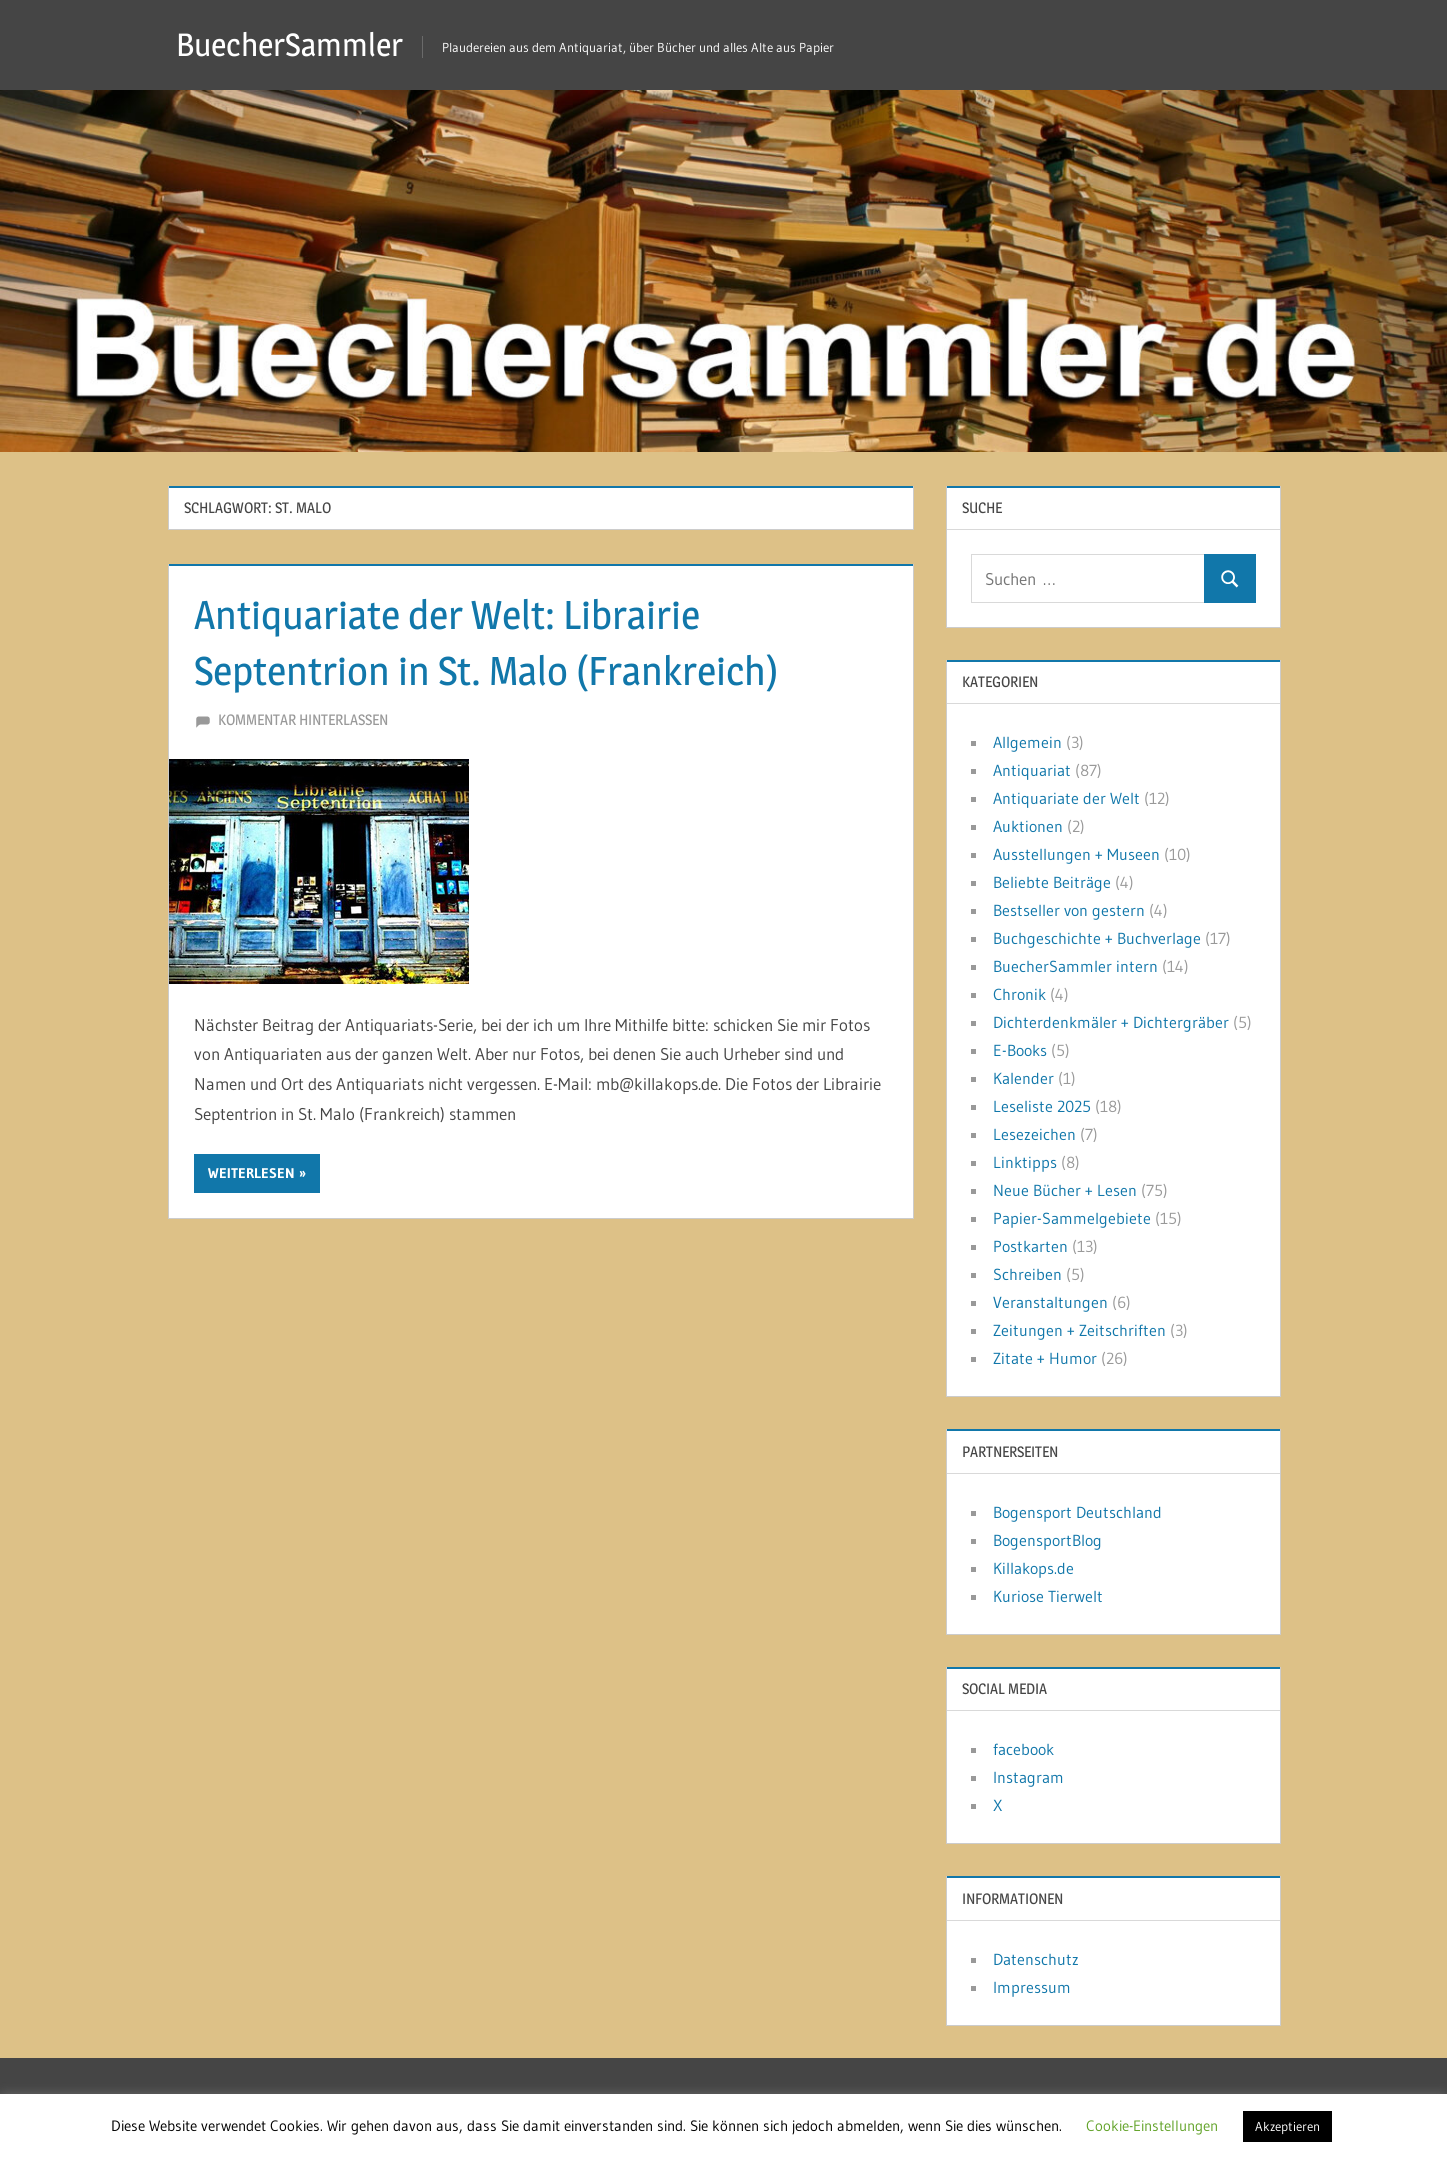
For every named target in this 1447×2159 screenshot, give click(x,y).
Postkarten (1030, 1246)
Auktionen (1028, 826)
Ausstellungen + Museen (1076, 854)
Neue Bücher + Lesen (1065, 1190)
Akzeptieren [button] (1287, 2126)
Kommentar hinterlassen (303, 719)
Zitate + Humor (1045, 1358)
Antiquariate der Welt (1066, 798)
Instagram (1028, 1777)
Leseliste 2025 (1042, 1106)
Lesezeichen (1034, 1134)
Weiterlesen (251, 1173)
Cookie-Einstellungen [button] (1152, 2125)
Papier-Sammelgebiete (1072, 1218)
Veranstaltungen (1050, 1302)
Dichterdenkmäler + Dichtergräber (1111, 1022)
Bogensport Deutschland (1077, 1512)
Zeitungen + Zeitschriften (1079, 1330)
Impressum (1032, 1987)
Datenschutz (1036, 1959)
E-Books (1020, 1050)
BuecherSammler (289, 44)
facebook (1023, 1749)
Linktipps (1025, 1162)
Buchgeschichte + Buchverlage (1097, 938)
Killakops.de (1033, 1568)
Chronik (1019, 994)
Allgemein (1027, 742)
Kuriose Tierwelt (1048, 1596)
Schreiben (1027, 1274)
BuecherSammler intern (1075, 966)
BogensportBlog (1047, 1540)
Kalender (1023, 1078)
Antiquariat (1032, 770)
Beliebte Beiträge (1052, 882)
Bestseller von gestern (1069, 910)
